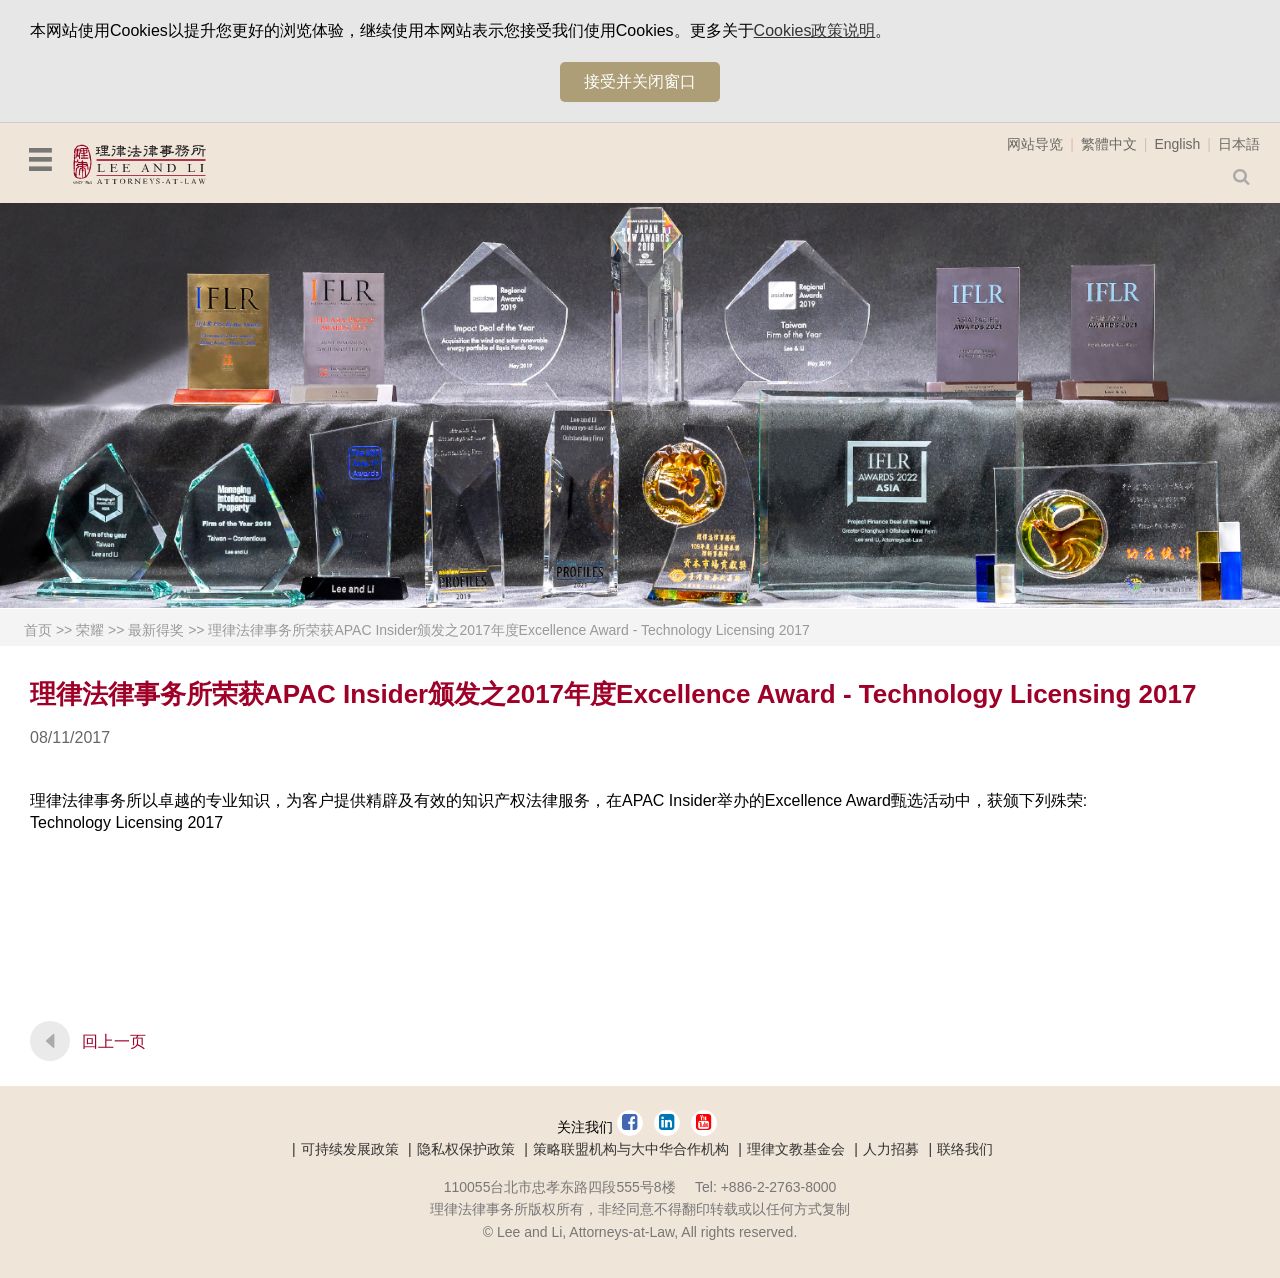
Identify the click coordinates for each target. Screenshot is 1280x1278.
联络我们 (965, 1149)
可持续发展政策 (350, 1149)
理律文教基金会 (796, 1149)
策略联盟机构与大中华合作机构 (631, 1149)
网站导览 (1035, 144)
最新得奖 (156, 630)
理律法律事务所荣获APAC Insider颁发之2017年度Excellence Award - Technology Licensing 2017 (508, 630)
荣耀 (90, 630)
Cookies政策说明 (815, 30)
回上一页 (114, 1041)
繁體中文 (1109, 144)
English (1177, 144)
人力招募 (891, 1149)
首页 (38, 630)
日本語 (1239, 144)
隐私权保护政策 (466, 1149)
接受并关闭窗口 (640, 81)
